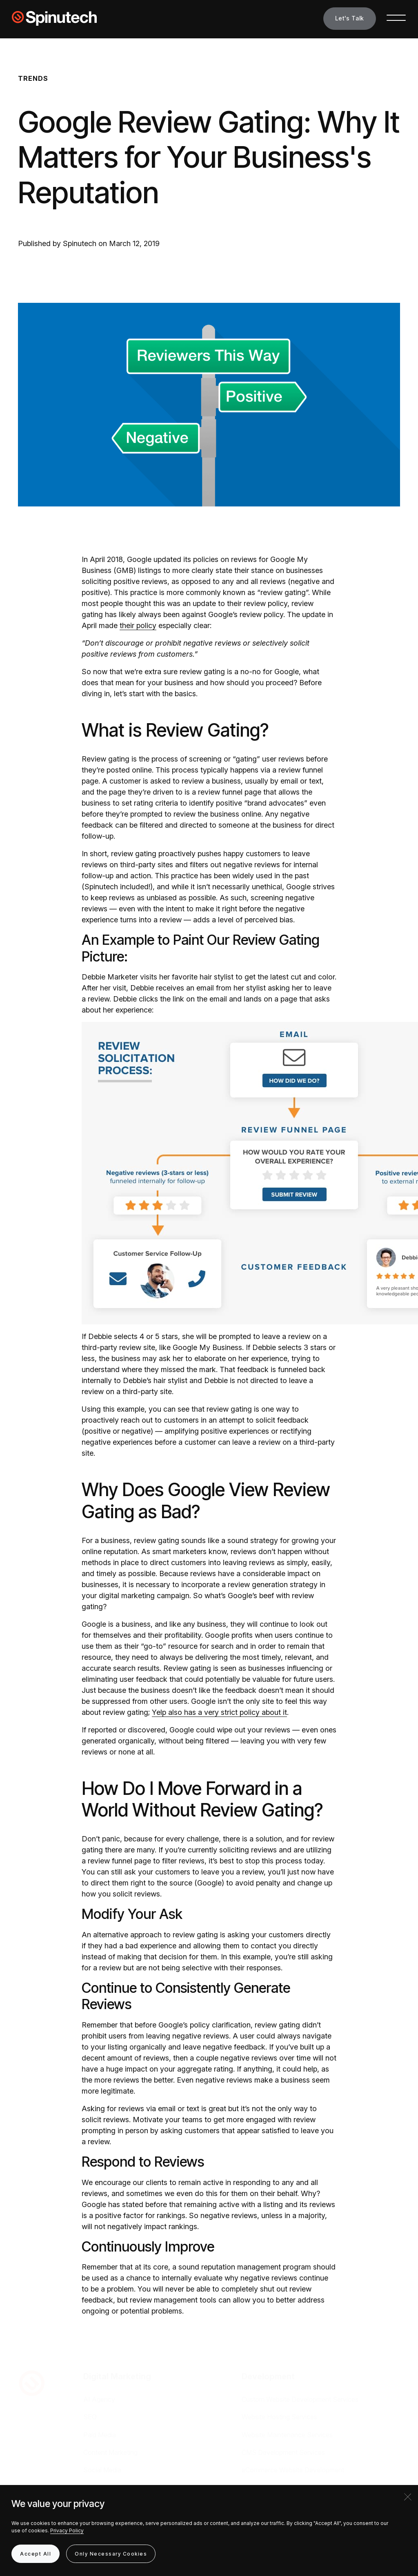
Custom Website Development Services (300, 2399)
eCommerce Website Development (293, 2470)
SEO (90, 2417)
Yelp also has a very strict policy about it (219, 1712)
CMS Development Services (283, 2452)
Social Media (102, 2470)
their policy (138, 625)
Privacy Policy (67, 2530)
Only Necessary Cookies (111, 2554)
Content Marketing (110, 2452)
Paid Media (99, 2435)
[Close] (408, 2497)
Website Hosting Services (279, 2417)
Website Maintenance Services (287, 2435)
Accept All (35, 2554)
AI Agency (99, 2399)
